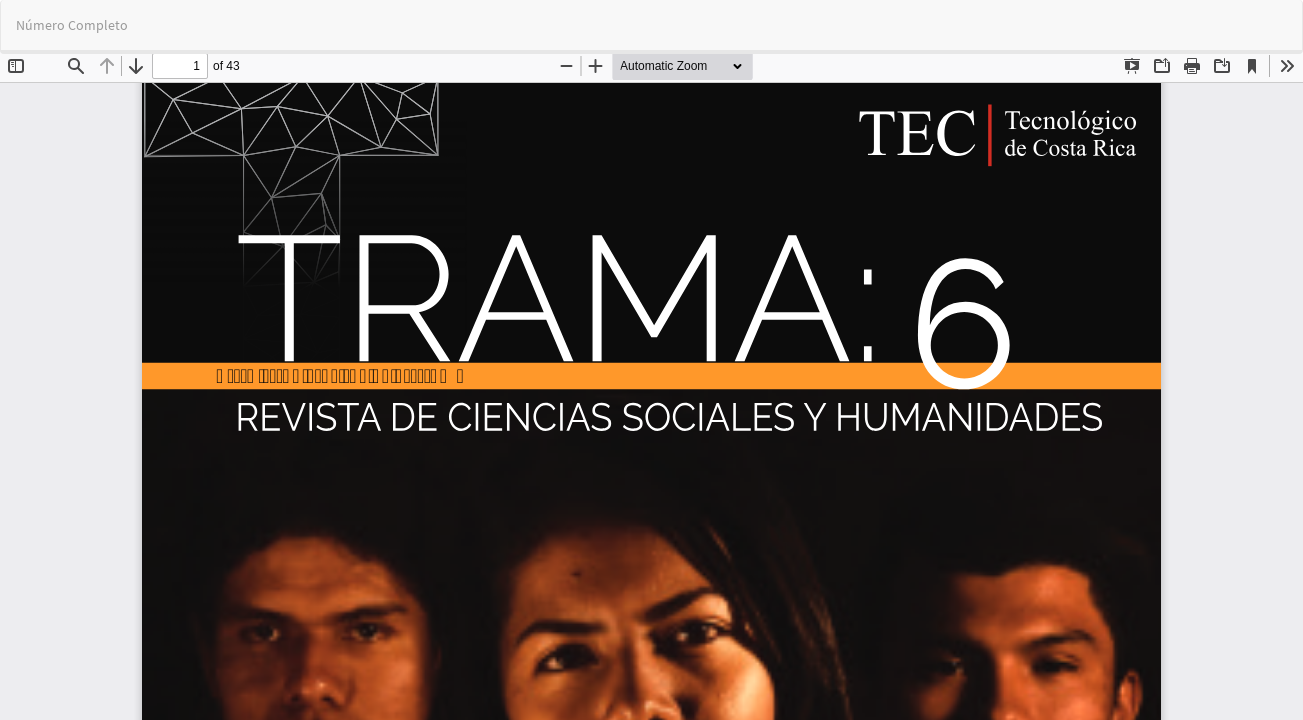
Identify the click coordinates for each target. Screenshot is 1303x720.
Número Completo (72, 25)
